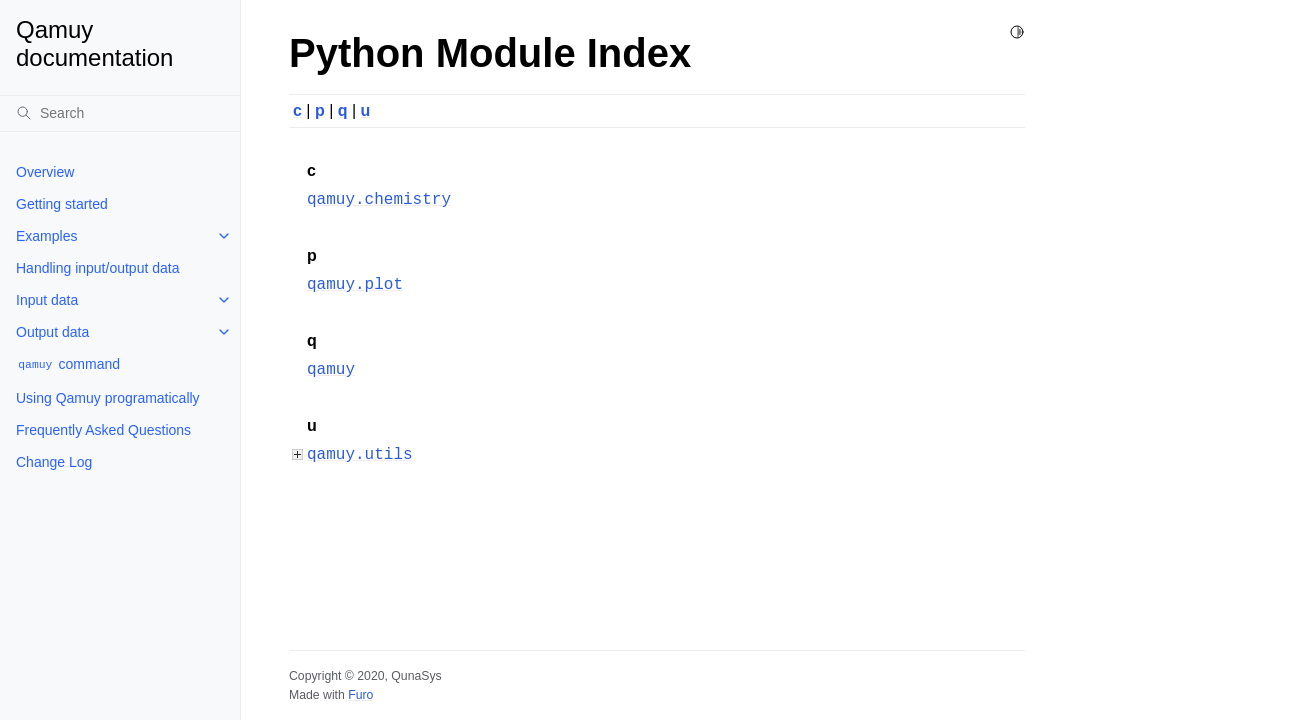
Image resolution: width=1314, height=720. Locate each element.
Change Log (54, 462)
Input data (47, 300)
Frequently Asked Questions (103, 430)
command (68, 364)
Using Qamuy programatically (108, 398)
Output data (52, 332)
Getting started (62, 204)
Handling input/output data (97, 268)
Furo (360, 695)
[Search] (120, 113)
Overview (45, 172)
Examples (46, 236)
